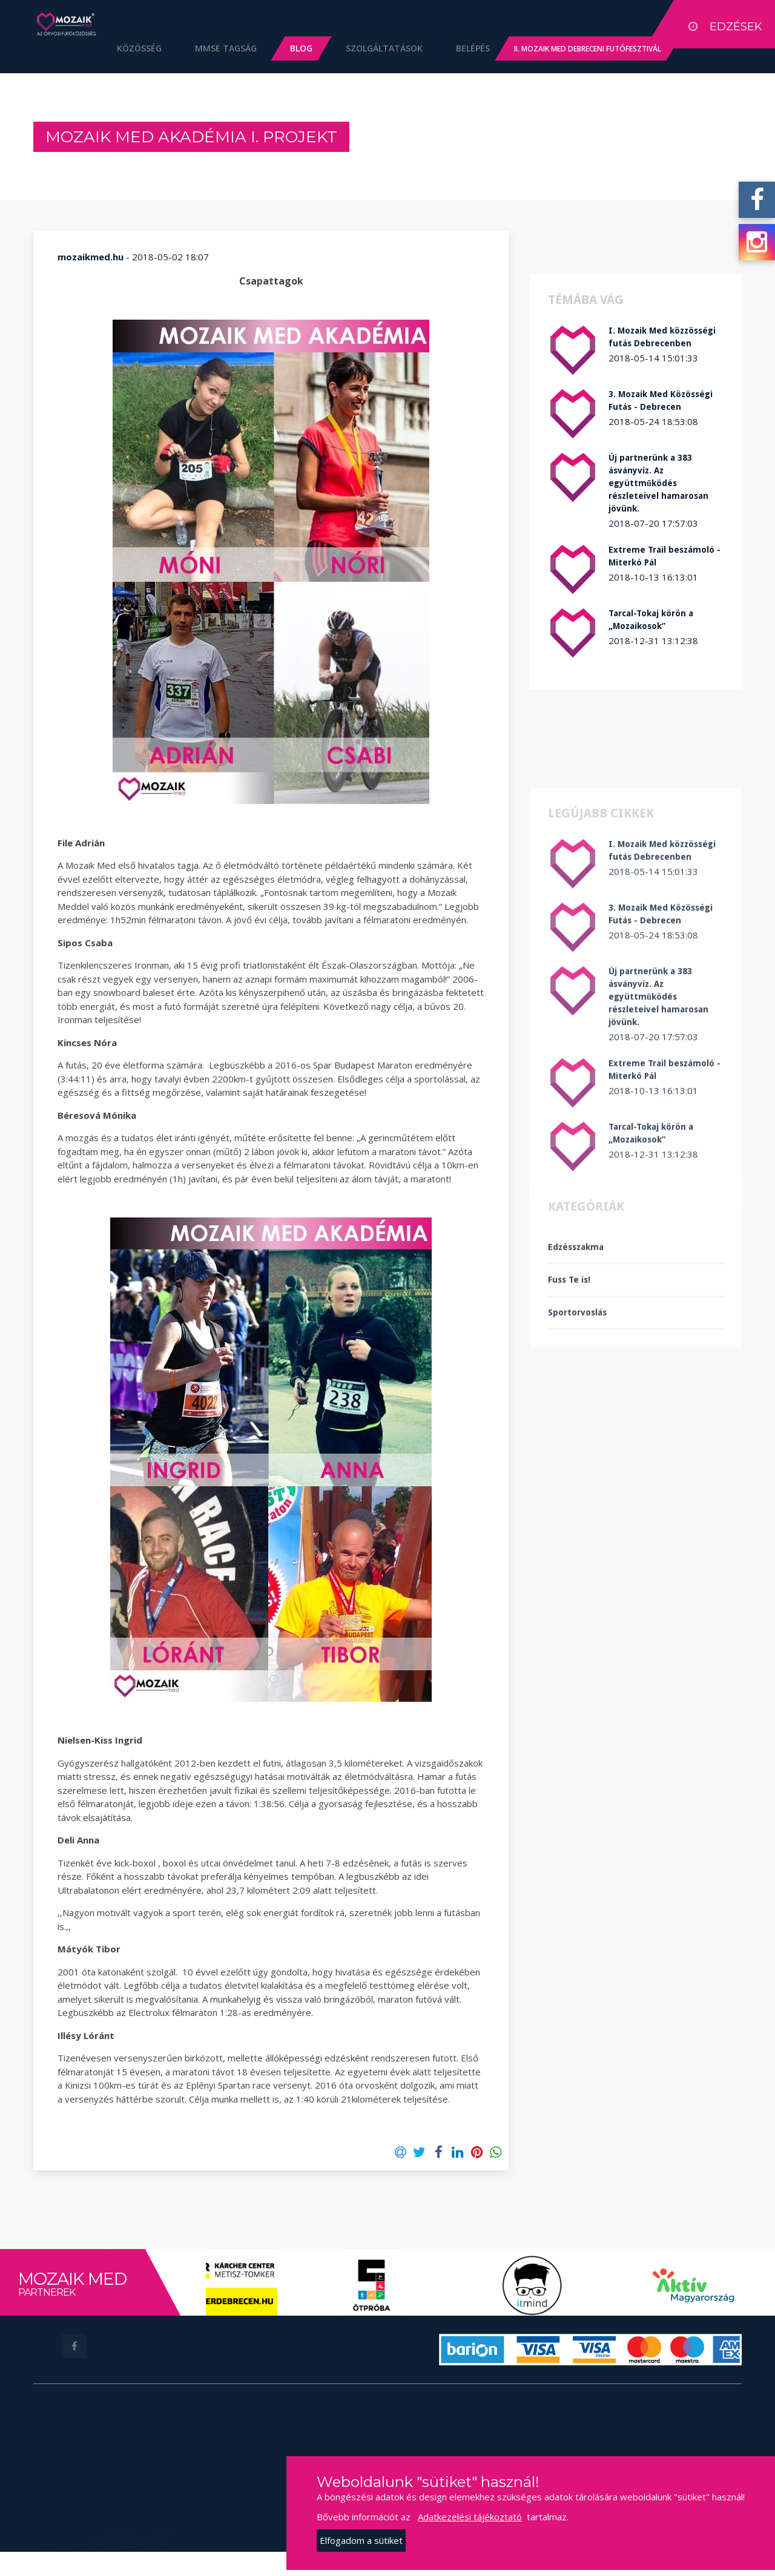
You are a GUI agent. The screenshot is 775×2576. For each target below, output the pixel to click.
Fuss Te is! (569, 1404)
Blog (282, 48)
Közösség (120, 48)
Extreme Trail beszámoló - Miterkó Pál (664, 556)
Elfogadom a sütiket (361, 2540)
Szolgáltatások (365, 48)
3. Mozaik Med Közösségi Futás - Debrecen (660, 400)
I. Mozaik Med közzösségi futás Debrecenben (662, 337)
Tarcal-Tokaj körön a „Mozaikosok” (650, 619)
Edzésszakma (576, 1371)
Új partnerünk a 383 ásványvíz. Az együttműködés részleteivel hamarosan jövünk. (658, 483)
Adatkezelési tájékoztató (470, 2517)
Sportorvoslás (577, 1436)
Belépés (454, 48)
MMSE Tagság (207, 48)
